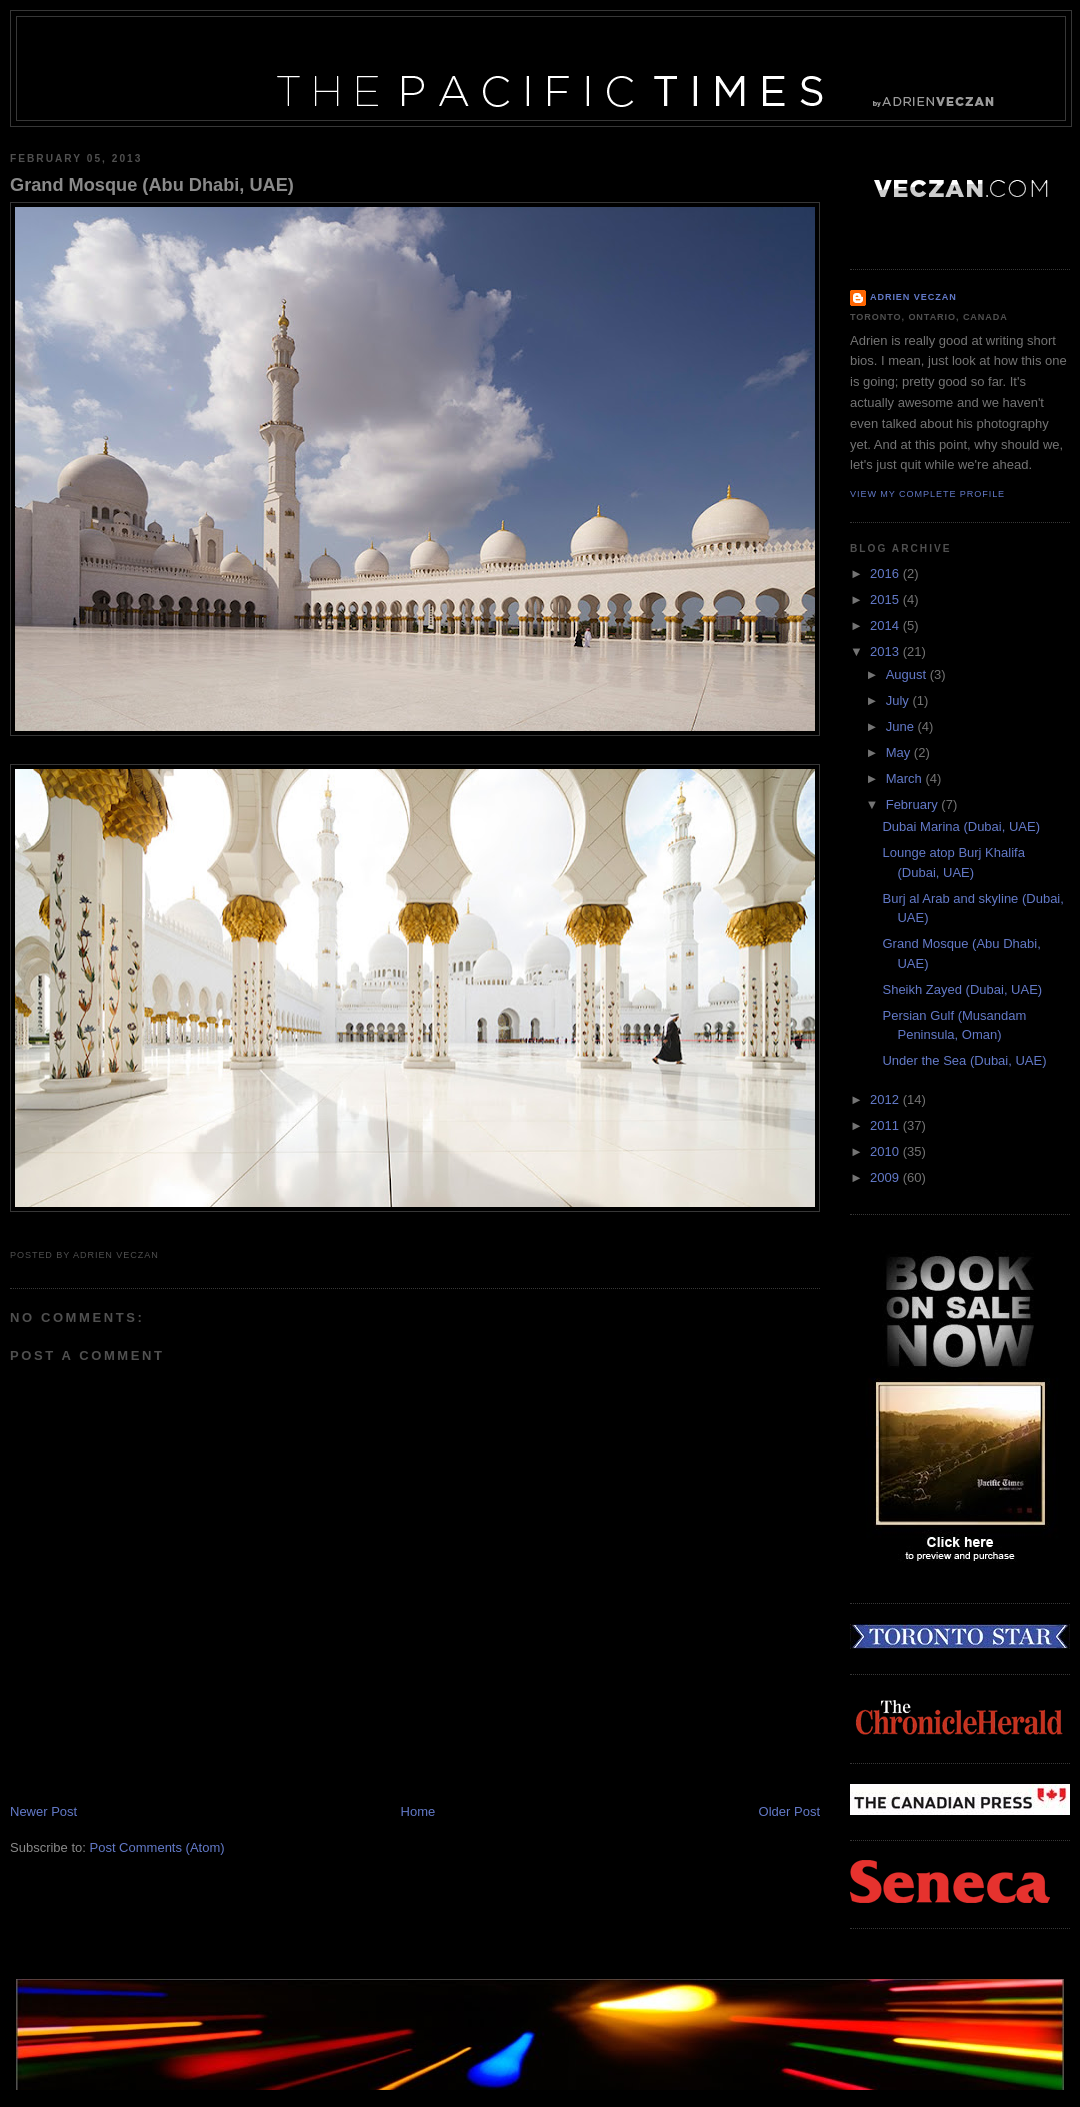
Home (418, 1811)
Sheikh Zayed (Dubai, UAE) (962, 989)
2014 (886, 625)
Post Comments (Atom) (157, 1847)
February (914, 804)
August (908, 674)
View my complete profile (927, 494)
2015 (886, 599)
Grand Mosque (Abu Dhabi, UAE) (152, 185)
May (900, 752)
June (902, 726)
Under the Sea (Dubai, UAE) (964, 1060)
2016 (886, 573)
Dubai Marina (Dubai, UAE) (961, 826)
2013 (886, 651)
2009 (886, 1177)
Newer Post (43, 1811)
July (899, 700)
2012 (886, 1099)
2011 (886, 1125)
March (906, 778)
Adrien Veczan (913, 297)
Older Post (789, 1811)
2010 (886, 1151)
